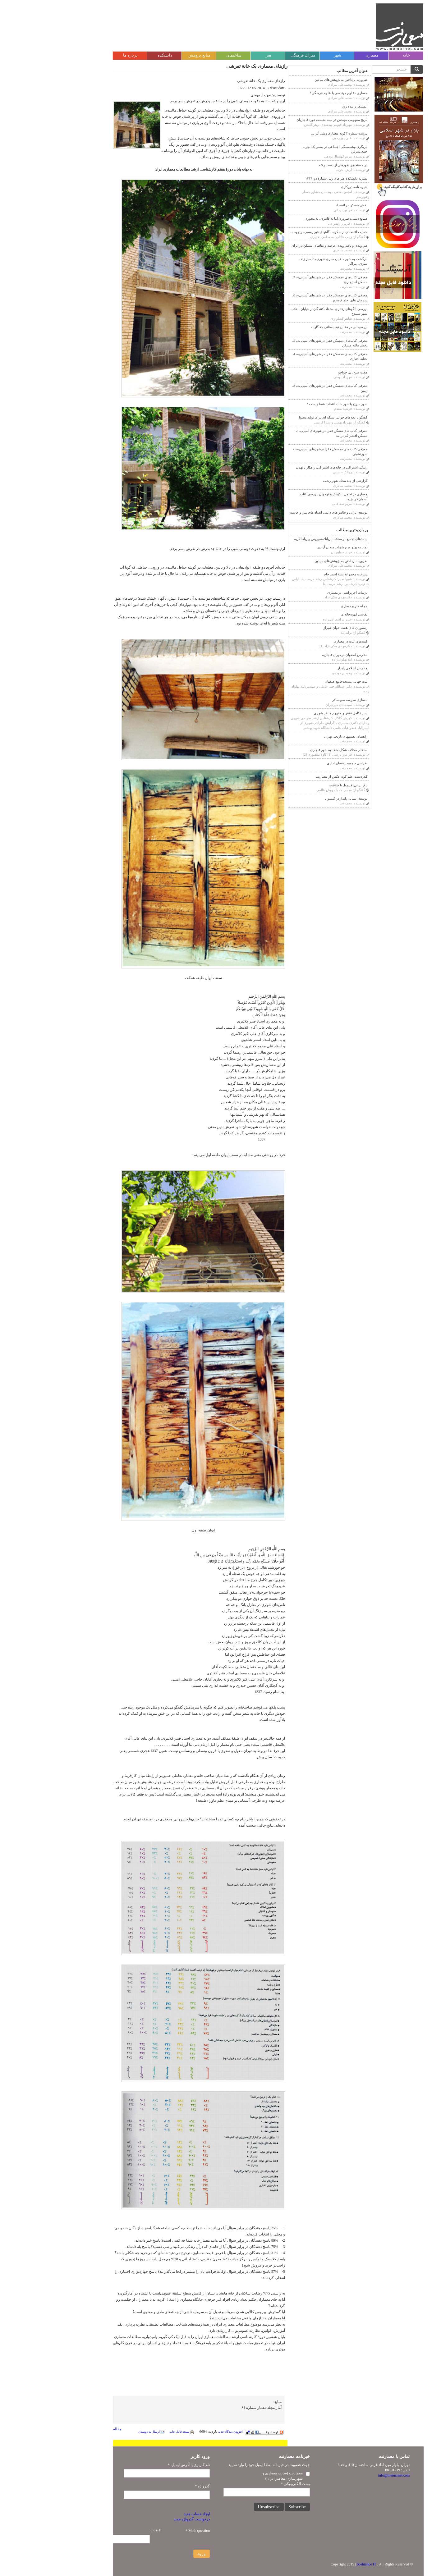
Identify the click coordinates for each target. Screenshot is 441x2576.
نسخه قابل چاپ (134, 2431)
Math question (150, 2530)
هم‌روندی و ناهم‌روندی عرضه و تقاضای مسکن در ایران (282, 245)
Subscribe (249, 2507)
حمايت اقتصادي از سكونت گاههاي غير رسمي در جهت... (281, 232)
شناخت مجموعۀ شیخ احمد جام (298, 574)
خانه (358, 55)
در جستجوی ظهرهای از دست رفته (295, 165)
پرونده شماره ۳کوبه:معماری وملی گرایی (291, 133)
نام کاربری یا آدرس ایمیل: (141, 2465)
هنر (221, 55)
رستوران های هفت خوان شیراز (298, 627)
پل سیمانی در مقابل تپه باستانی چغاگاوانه (291, 327)
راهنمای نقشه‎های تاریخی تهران (298, 736)
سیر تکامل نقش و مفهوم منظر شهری (293, 713)
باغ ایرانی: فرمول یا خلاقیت (300, 785)
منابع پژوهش (152, 55)
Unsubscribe (221, 2507)
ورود (154, 2553)
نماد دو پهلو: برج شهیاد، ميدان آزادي (295, 547)
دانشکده (117, 55)
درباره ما (83, 55)
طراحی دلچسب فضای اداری (299, 763)
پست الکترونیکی (247, 2484)
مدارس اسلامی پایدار (305, 668)
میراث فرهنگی (255, 55)
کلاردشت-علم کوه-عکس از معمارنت (294, 776)
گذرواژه (154, 2486)
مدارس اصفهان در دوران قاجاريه (297, 655)
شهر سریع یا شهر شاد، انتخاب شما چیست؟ (290, 404)
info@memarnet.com (346, 2475)
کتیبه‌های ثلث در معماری (303, 641)
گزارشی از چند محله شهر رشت (297, 481)
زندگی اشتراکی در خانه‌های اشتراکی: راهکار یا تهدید (284, 467)
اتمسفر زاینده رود (307, 106)
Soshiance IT (319, 2564)
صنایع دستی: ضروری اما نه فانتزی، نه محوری (288, 218)
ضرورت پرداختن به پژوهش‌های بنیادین (293, 79)
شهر (290, 55)
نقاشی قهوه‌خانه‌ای (306, 614)
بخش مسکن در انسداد (304, 205)
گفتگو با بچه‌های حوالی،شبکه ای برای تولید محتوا (285, 417)
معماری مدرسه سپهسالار (302, 700)
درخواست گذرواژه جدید (144, 2519)
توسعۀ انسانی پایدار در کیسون (299, 798)
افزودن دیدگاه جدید (183, 2431)
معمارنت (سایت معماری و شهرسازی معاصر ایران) (235, 2476)
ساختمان (186, 55)
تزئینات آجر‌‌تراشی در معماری (300, 592)
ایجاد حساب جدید (149, 2514)
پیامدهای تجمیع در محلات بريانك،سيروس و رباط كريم (283, 539)
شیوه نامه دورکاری (306, 187)
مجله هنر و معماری (306, 606)
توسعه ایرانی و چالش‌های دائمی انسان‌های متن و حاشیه (281, 512)
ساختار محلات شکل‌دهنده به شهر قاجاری (291, 750)
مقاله (70, 2429)
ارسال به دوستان (104, 2431)
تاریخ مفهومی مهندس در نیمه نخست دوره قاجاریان (284, 119)
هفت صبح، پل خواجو (305, 372)
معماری (324, 55)
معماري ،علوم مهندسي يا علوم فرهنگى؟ (291, 93)
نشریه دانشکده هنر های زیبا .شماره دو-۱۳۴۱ (289, 178)
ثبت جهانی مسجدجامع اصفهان (298, 681)
